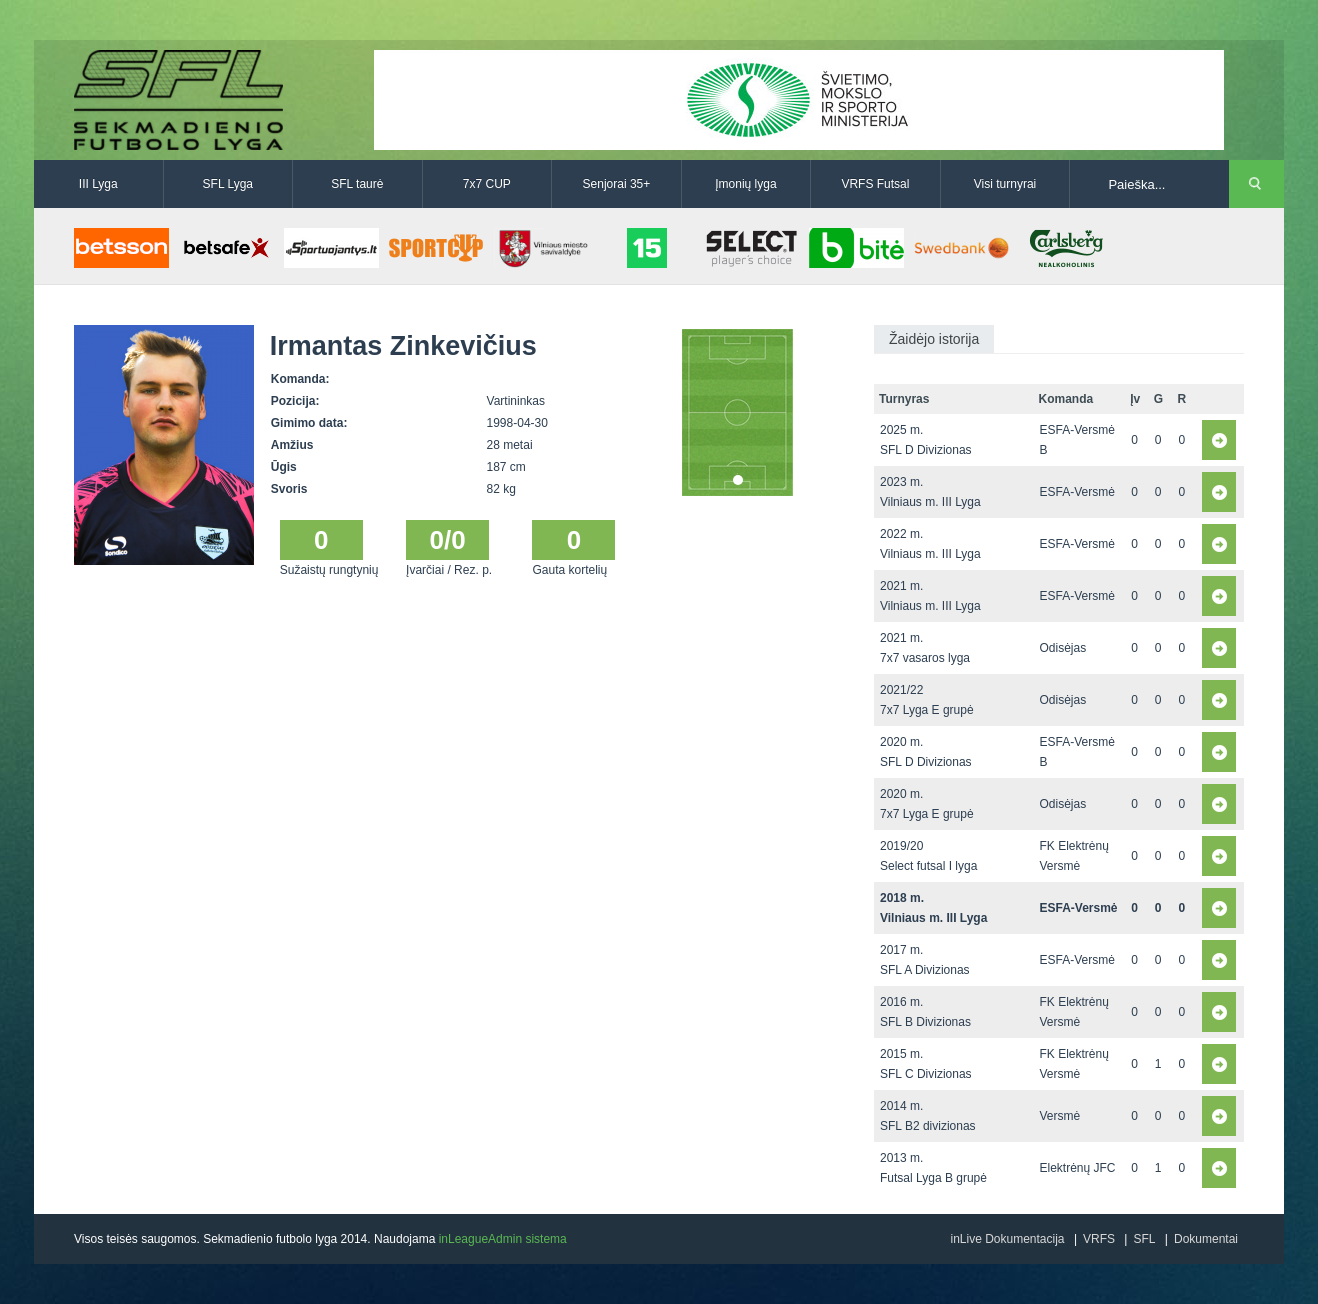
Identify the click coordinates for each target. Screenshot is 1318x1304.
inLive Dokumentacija (1007, 1239)
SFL (1144, 1239)
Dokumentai (1206, 1239)
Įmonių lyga (745, 184)
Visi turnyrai (1005, 184)
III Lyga (98, 184)
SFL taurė (357, 184)
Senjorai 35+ (617, 184)
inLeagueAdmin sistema (503, 1239)
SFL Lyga (228, 184)
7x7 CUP (487, 184)
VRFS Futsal (875, 184)
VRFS (1099, 1239)
